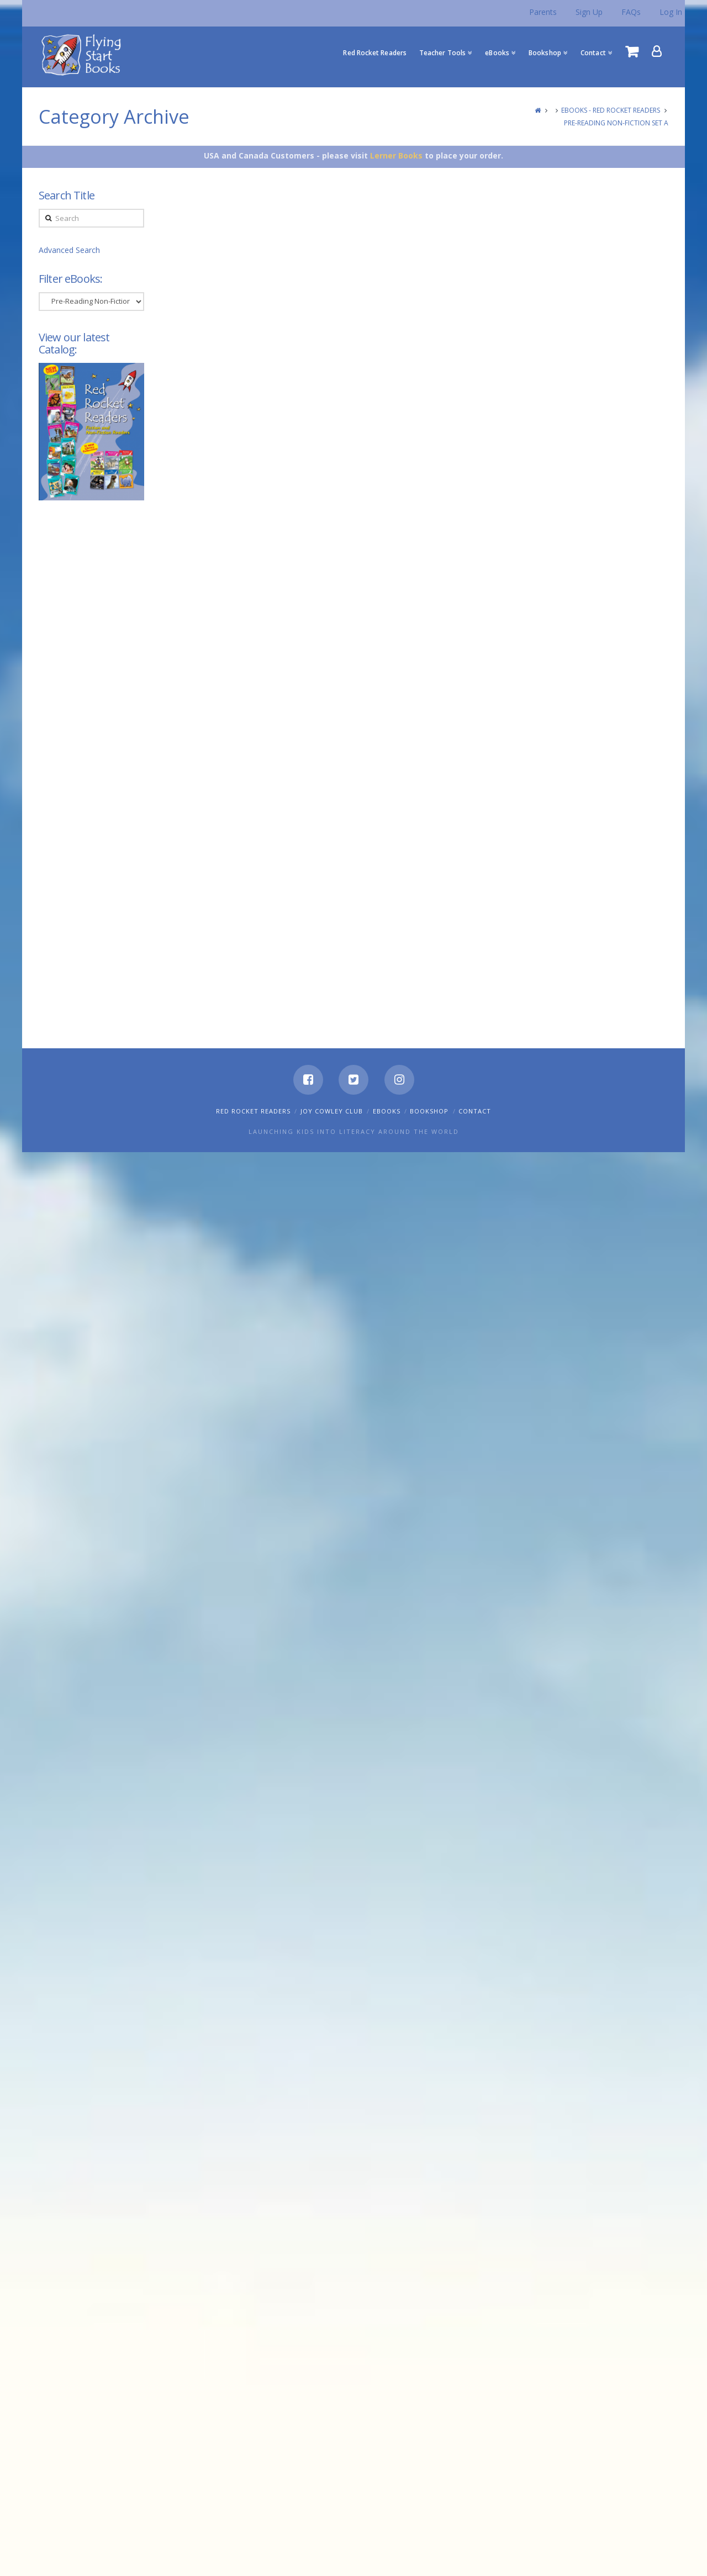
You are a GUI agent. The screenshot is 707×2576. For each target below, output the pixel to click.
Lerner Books (396, 155)
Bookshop (429, 1111)
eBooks (386, 1111)
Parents (543, 12)
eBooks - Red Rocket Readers (610, 110)
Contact (474, 1111)
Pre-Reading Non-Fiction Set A (616, 123)
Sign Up (589, 12)
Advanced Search (69, 250)
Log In (670, 12)
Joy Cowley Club (331, 1111)
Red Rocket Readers (253, 1111)
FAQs (631, 12)
